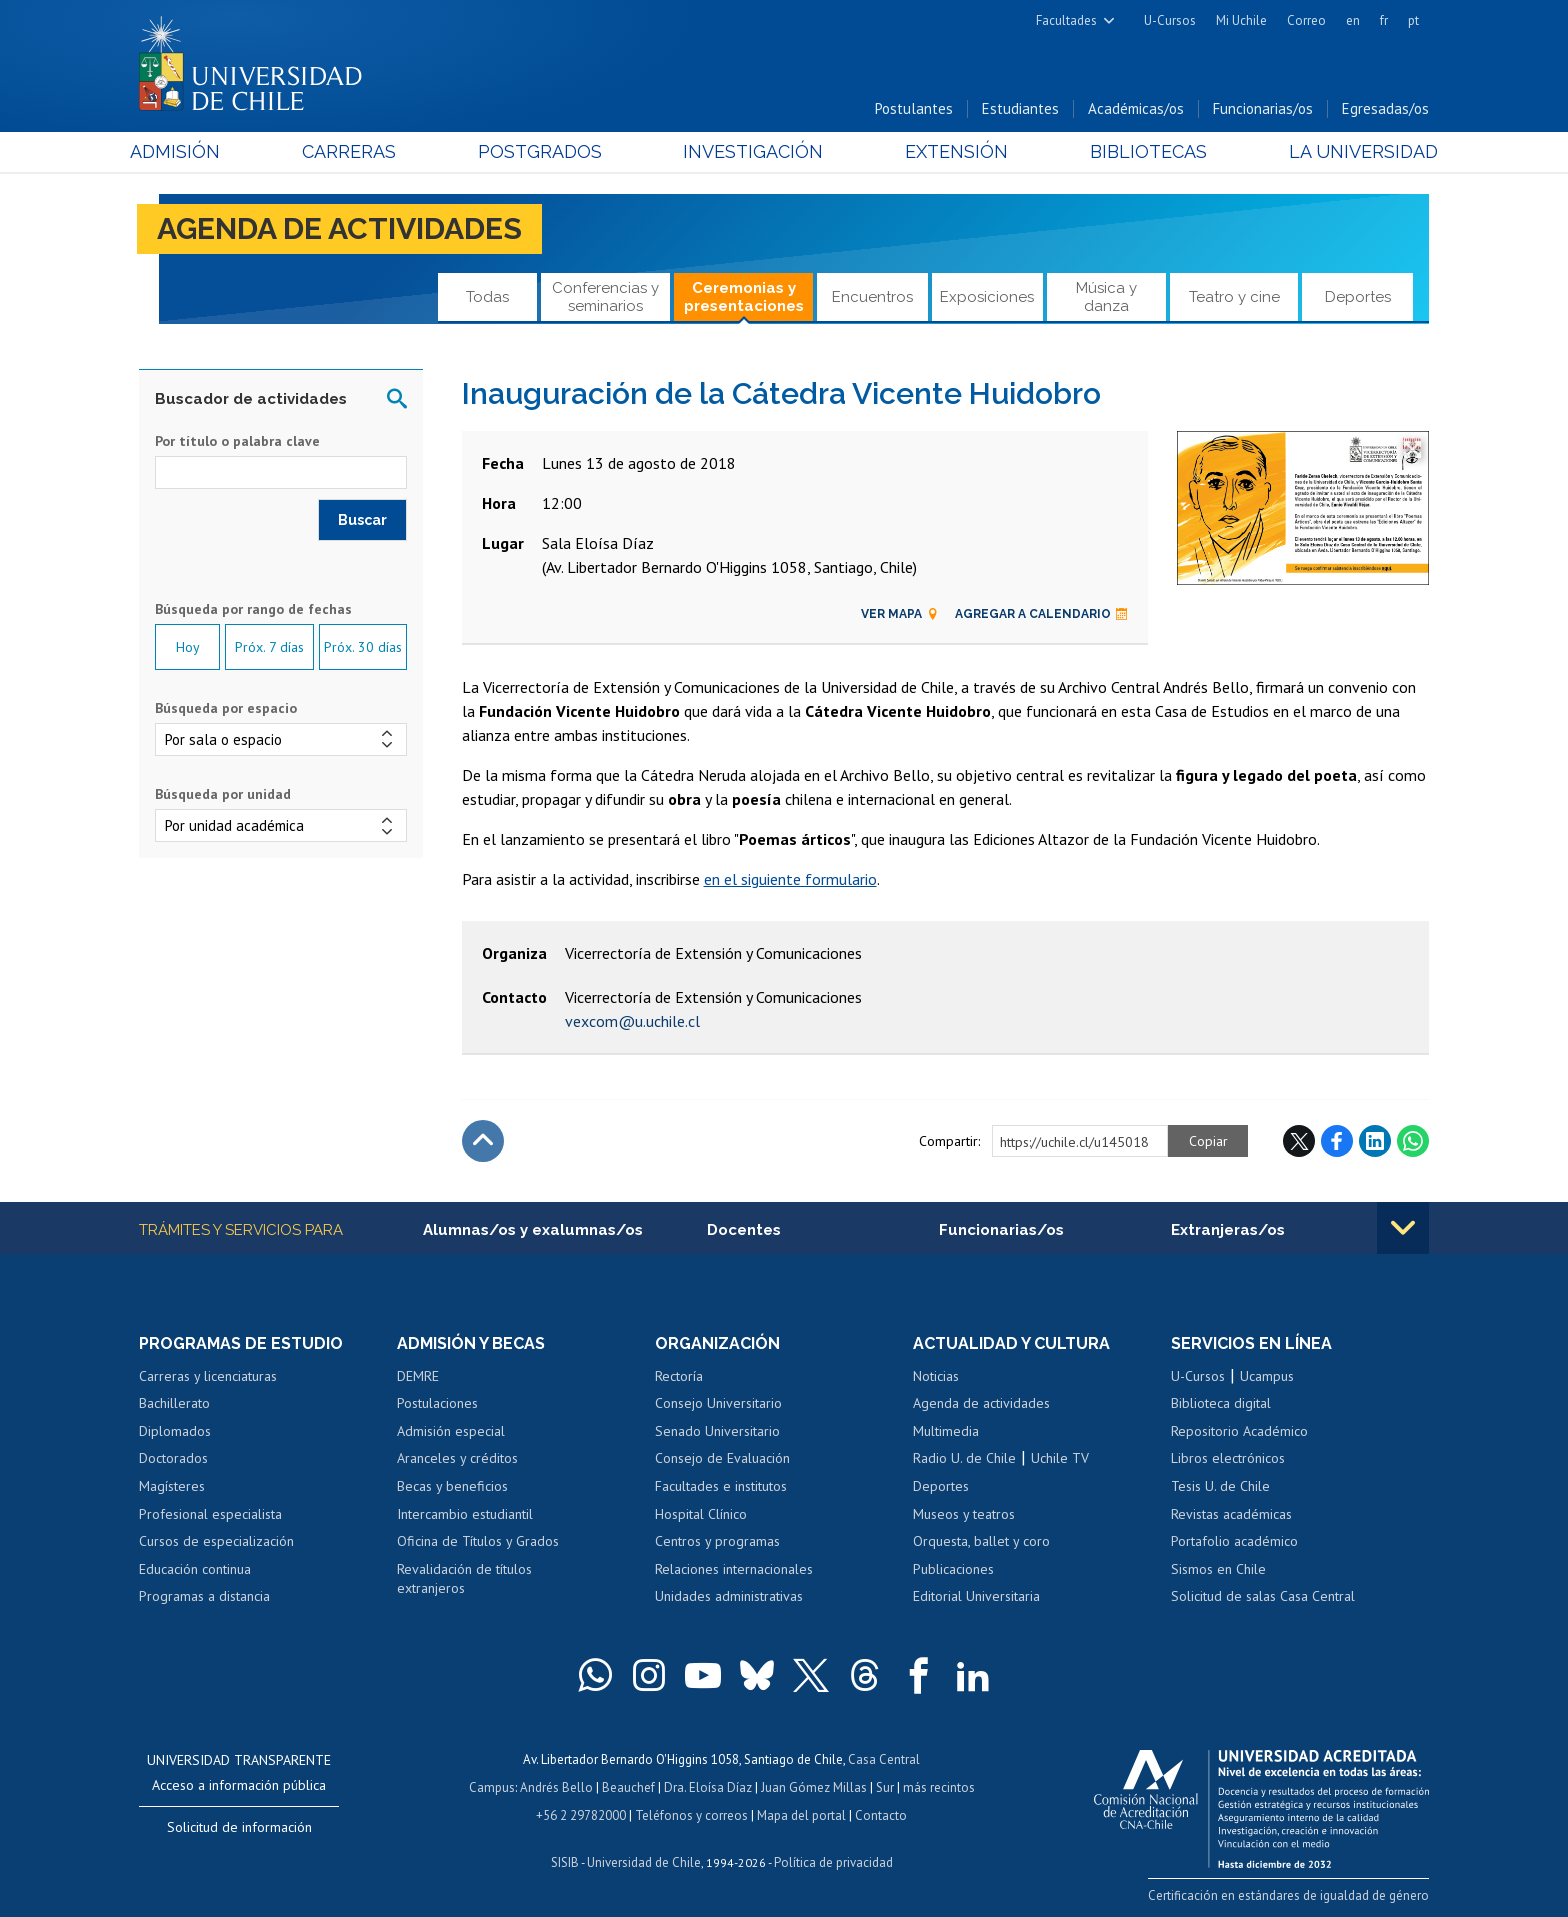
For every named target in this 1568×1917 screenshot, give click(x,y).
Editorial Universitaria (976, 1596)
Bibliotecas (1142, 151)
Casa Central (884, 1759)
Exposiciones (987, 297)
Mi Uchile (1241, 20)
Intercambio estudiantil (465, 1514)
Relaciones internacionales (734, 1569)
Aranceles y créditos (457, 1458)
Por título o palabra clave (237, 441)
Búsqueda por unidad (223, 794)
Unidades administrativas (729, 1596)
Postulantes (914, 108)
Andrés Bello (556, 1787)
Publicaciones (953, 1569)
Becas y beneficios (452, 1486)
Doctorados (173, 1458)
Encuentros (872, 297)
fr (1384, 20)
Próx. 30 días (363, 647)
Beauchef (628, 1787)
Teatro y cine (1234, 297)
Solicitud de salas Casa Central (1263, 1596)
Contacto (881, 1815)
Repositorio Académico (1239, 1431)
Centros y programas (717, 1541)
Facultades (1066, 20)
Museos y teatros (964, 1514)
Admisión (184, 151)
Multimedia (946, 1431)
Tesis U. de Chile (1220, 1486)
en (1353, 20)
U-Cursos (1170, 20)
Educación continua (195, 1569)
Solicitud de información (239, 1827)
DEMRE (418, 1376)
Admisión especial (451, 1431)
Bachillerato (174, 1403)
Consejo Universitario (718, 1403)
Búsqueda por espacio (226, 708)
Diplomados (175, 1431)
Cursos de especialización (216, 1541)
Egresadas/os (1385, 108)
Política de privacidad (833, 1862)
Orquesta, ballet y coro (981, 1541)
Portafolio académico (1234, 1541)
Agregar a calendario (1041, 614)
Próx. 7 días (269, 647)
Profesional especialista (210, 1514)
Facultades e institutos (721, 1486)
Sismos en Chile (1218, 1569)
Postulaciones (437, 1403)
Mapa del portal (801, 1815)
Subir (483, 1141)
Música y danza (1106, 296)
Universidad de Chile (644, 1862)
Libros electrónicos (1228, 1458)
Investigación (753, 151)
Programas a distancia (204, 1596)
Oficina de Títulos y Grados (478, 1541)
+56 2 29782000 (581, 1815)
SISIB (565, 1862)
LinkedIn (1375, 1141)
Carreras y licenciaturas (208, 1376)
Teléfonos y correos (691, 1815)
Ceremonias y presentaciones (744, 296)
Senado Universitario (717, 1431)
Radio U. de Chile (964, 1458)
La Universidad (1354, 151)
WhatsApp (1413, 1141)
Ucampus (1267, 1376)
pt (1413, 20)
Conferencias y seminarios (605, 296)
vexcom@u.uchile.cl (632, 1021)
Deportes (1358, 297)
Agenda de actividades (339, 228)
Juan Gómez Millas (814, 1787)
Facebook (1337, 1141)
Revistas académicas (1231, 1514)
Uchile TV (1060, 1458)
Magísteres (172, 1486)
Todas (487, 297)
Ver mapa (900, 614)
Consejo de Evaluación (722, 1458)
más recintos (939, 1787)
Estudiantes (1020, 108)
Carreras (355, 151)
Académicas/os (1136, 108)
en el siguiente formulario (790, 879)
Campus (492, 1787)
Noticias (936, 1376)
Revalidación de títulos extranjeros (464, 1579)
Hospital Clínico (701, 1514)
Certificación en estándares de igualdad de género (1288, 1895)
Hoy (188, 647)
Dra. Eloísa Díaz (708, 1787)
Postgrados (543, 151)
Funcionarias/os (1263, 108)
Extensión (953, 151)
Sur (885, 1787)
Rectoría (679, 1376)
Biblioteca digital (1221, 1403)
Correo (1306, 20)
